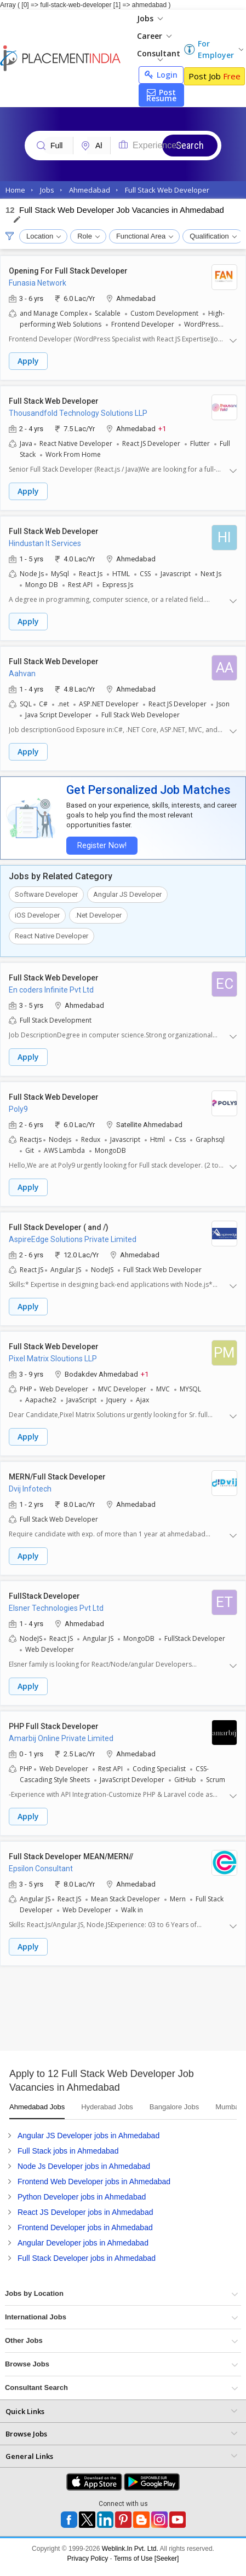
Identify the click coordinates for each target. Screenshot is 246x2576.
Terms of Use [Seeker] (146, 2558)
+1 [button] (162, 428)
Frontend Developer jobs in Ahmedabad (85, 2227)
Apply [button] (28, 361)
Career (154, 36)
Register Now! (102, 845)
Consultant (158, 54)
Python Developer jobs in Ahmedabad (82, 2196)
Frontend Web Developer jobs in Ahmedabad (94, 2181)
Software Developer (46, 894)
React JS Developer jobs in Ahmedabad (85, 2212)
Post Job (214, 76)
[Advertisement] (102, 2012)
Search (190, 145)
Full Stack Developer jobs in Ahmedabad (87, 2258)
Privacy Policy (87, 2558)
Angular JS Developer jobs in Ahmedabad (88, 2135)
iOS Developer (37, 915)
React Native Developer (51, 936)
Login (161, 74)
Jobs (150, 18)
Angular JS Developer (127, 894)
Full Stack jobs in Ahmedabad (68, 2150)
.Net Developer (98, 915)
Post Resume (161, 95)
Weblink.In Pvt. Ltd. (130, 2548)
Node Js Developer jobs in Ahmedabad (84, 2166)
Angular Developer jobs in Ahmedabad (83, 2242)
